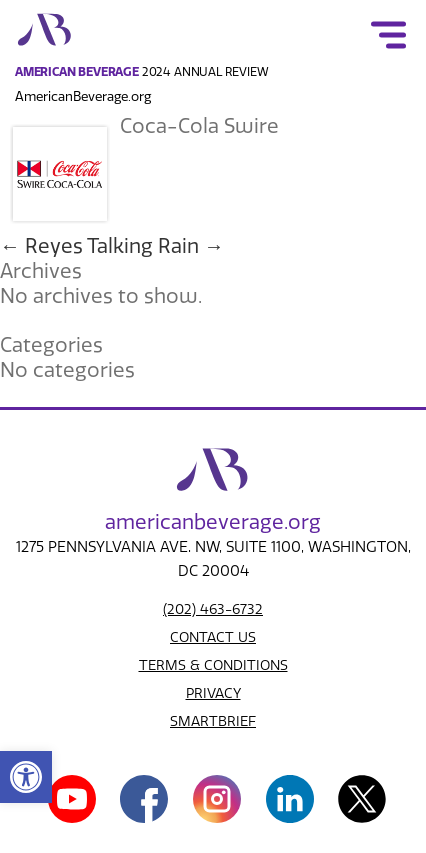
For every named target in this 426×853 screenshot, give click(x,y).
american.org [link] (213, 522)
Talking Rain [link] (155, 246)
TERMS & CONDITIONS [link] (213, 665)
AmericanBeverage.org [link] (83, 96)
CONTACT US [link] (213, 637)
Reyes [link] (41, 246)
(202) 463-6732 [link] (213, 609)
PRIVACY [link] (213, 693)
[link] (26, 777)
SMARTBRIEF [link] (213, 721)
